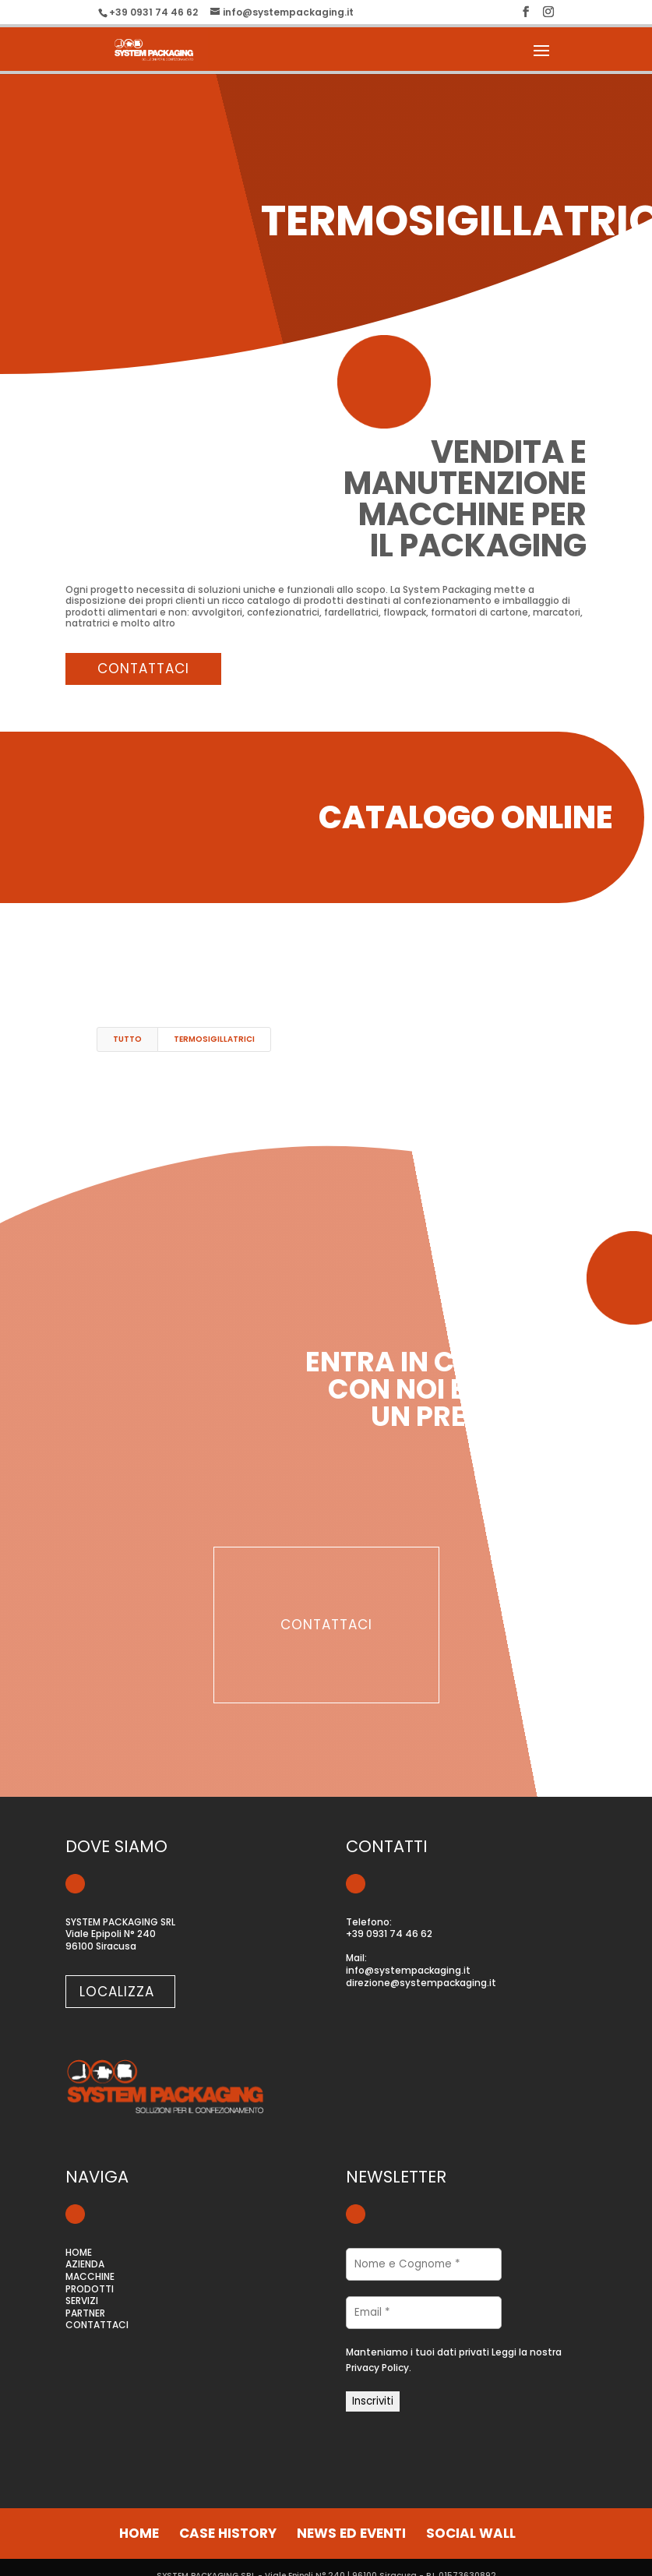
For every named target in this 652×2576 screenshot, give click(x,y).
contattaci (143, 668)
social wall (471, 2533)
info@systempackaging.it (408, 1970)
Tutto (127, 1039)
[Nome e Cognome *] (424, 2264)
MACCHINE (90, 2276)
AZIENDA (84, 2264)
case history (228, 2533)
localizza (116, 1991)
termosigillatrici (214, 1039)
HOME (78, 2252)
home (139, 2533)
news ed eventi (351, 2533)
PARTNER (85, 2313)
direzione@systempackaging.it (421, 1982)
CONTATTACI (97, 2324)
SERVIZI (81, 2300)
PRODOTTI (89, 2288)
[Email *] (424, 2312)
